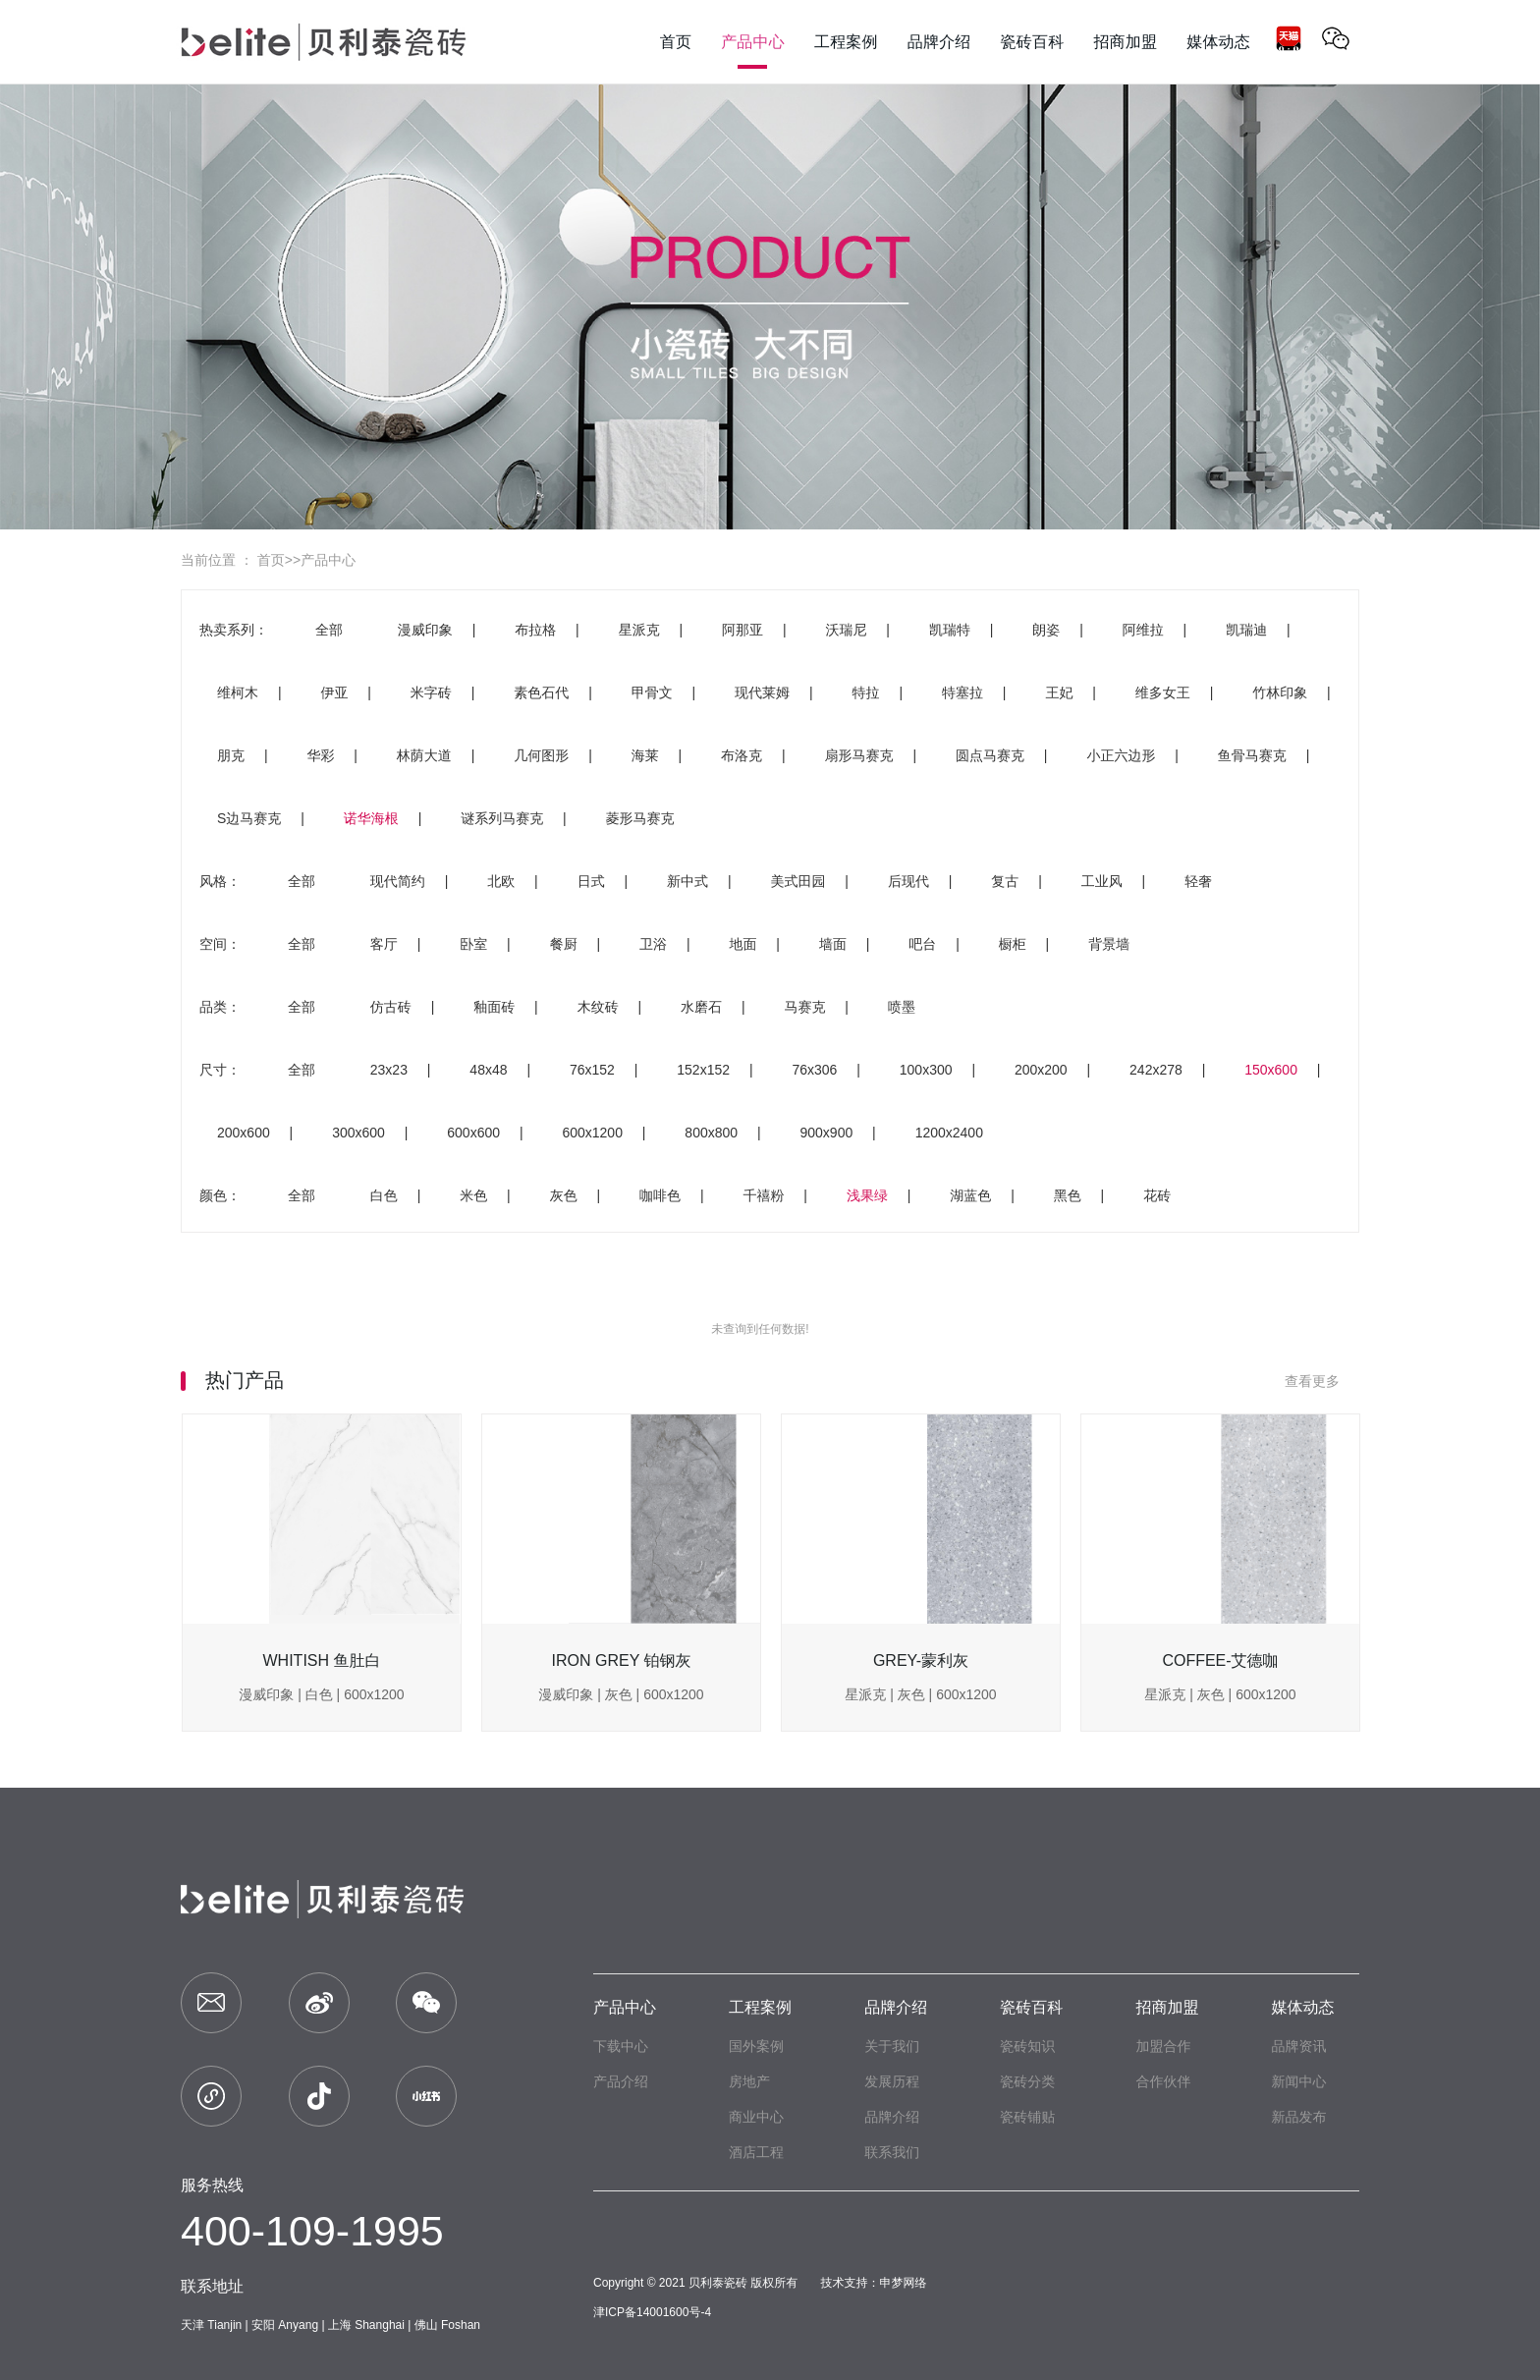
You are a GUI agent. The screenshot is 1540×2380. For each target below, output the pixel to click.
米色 (473, 1195)
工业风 (1102, 881)
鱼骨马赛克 (1252, 755)
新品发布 (1298, 2117)
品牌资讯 (1298, 2046)
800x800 (711, 1132)
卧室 (473, 944)
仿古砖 (391, 1007)
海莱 (645, 755)
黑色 (1067, 1195)
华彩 (320, 755)
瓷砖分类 (1027, 2081)
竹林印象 (1279, 692)
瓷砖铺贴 (1027, 2117)
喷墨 (901, 1007)
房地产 (749, 2081)
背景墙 (1108, 944)
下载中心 (620, 2046)
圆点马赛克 (990, 755)
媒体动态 (1302, 2007)
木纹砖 (598, 1007)
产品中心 (328, 560)
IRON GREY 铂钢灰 (621, 1660)
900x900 (826, 1132)
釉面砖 (494, 1007)
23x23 (389, 1070)
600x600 (473, 1132)
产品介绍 (620, 2081)
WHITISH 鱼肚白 (322, 1660)
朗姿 (1046, 629)
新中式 (687, 881)
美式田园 (797, 881)
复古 (1004, 881)
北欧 (501, 881)
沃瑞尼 (845, 629)
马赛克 (804, 1007)
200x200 (1041, 1070)
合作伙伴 (1162, 2081)
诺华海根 (371, 818)
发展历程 (891, 2081)
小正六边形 (1120, 755)
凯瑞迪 (1246, 629)
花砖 (1157, 1195)
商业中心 (756, 2117)
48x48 (488, 1070)
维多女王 (1162, 692)
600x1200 (592, 1132)
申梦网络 (903, 2283)
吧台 (922, 944)
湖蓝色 (970, 1195)
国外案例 (756, 2046)
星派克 (639, 629)
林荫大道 (424, 755)
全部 (329, 629)
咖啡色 (660, 1195)
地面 (742, 944)
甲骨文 (652, 692)
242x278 (1155, 1070)
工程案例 (760, 2007)
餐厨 (564, 944)
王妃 (1058, 692)
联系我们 (891, 2152)
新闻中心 (1298, 2081)
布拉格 (535, 629)
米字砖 (431, 692)
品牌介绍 (895, 2007)
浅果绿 (867, 1195)
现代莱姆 (762, 692)
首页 (271, 560)
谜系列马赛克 (502, 818)
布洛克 (741, 755)
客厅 (384, 944)
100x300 (926, 1070)
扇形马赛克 (859, 755)
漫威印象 (425, 629)
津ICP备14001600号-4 (652, 2312)
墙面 (833, 944)
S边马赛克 (249, 818)
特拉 (866, 692)
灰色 (564, 1195)
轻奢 (1198, 881)
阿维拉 (1143, 629)
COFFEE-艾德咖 (1220, 1660)
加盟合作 (1162, 2046)
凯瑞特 (949, 629)
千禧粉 (763, 1195)
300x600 (358, 1132)
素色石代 (541, 692)
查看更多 (1322, 1381)
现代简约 (397, 881)
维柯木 (237, 692)
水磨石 (701, 1007)
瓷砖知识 (1027, 2046)
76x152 (592, 1070)
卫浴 (653, 944)
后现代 (908, 881)
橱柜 (1012, 944)
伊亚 (334, 692)
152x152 (703, 1070)
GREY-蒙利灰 (920, 1660)
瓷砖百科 (1031, 2007)
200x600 (243, 1132)
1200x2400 (949, 1132)
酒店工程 (756, 2152)
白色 (384, 1195)
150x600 (1270, 1070)
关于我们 (891, 2046)
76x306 (814, 1070)
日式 (591, 881)
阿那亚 (742, 629)
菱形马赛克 (640, 818)
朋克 (231, 755)
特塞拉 (962, 692)
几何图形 (541, 755)
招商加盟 (1166, 2007)
